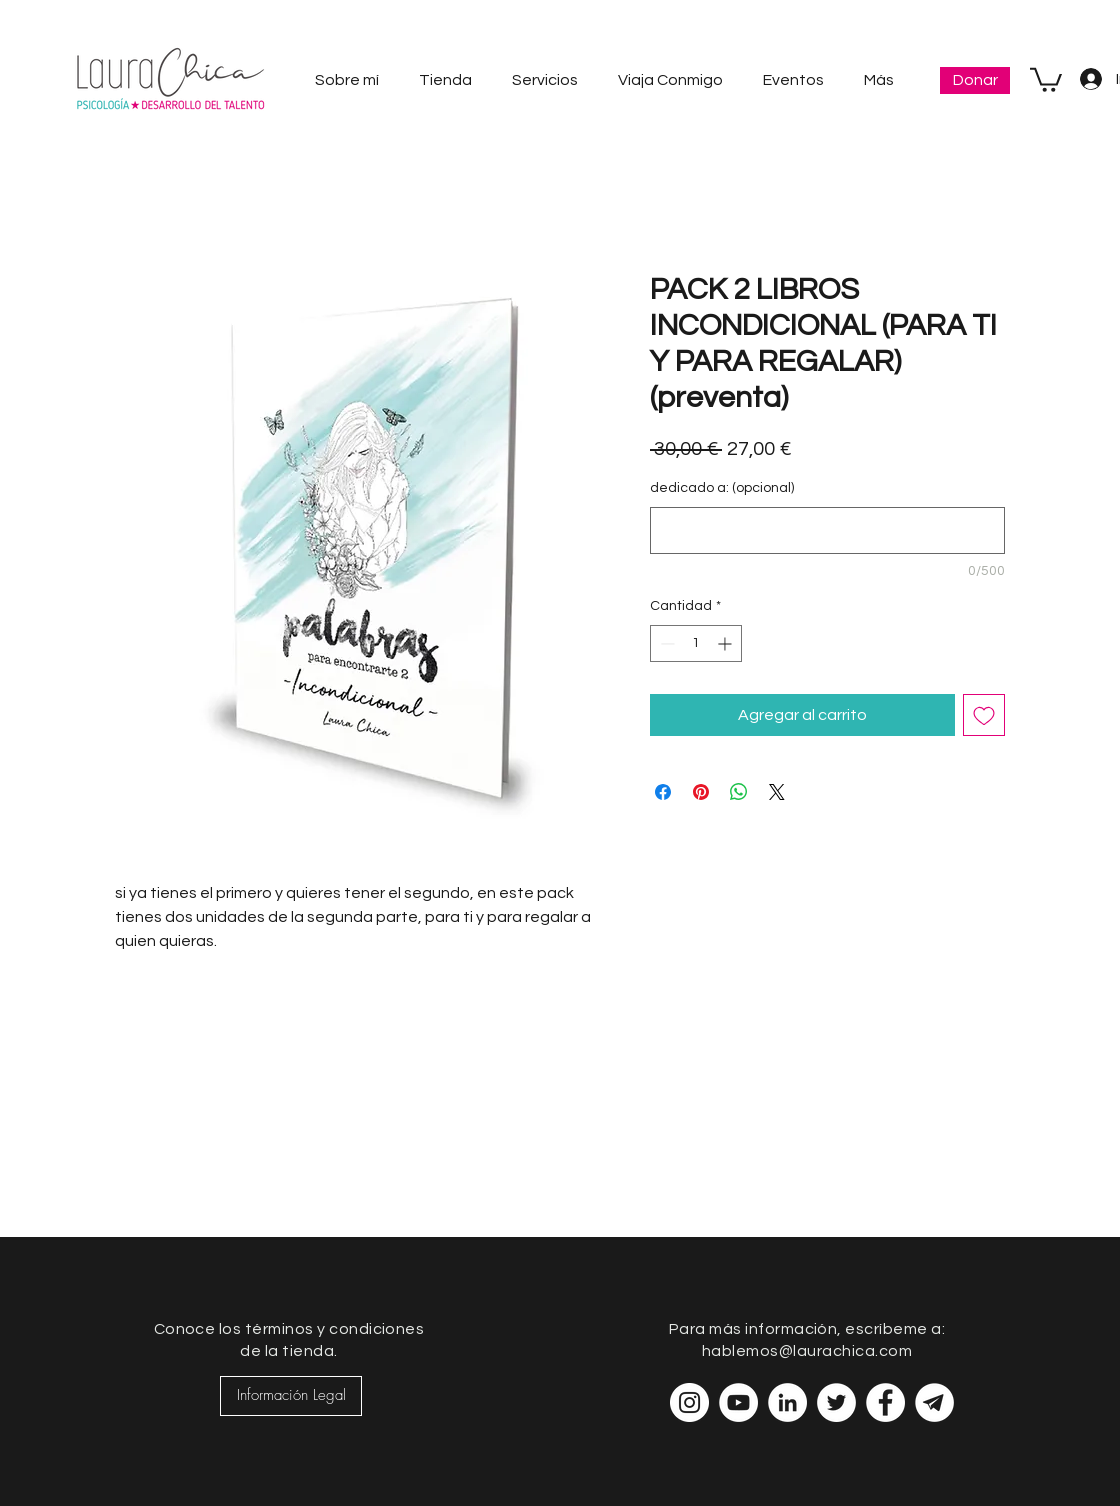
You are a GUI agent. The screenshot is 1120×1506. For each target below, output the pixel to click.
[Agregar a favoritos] (984, 715)
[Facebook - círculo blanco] (885, 1402)
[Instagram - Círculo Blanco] (689, 1402)
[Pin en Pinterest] (701, 792)
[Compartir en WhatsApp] (739, 792)
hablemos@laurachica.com (807, 1351)
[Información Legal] (291, 1396)
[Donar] (975, 80)
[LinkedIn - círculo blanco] (787, 1402)
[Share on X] (777, 792)
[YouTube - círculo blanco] (738, 1402)
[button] (1046, 78)
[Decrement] (665, 643)
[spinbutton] (696, 643)
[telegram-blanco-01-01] (934, 1402)
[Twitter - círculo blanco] (836, 1402)
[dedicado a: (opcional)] (827, 530)
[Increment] (726, 643)
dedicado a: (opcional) (722, 488)
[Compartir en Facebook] (663, 792)
